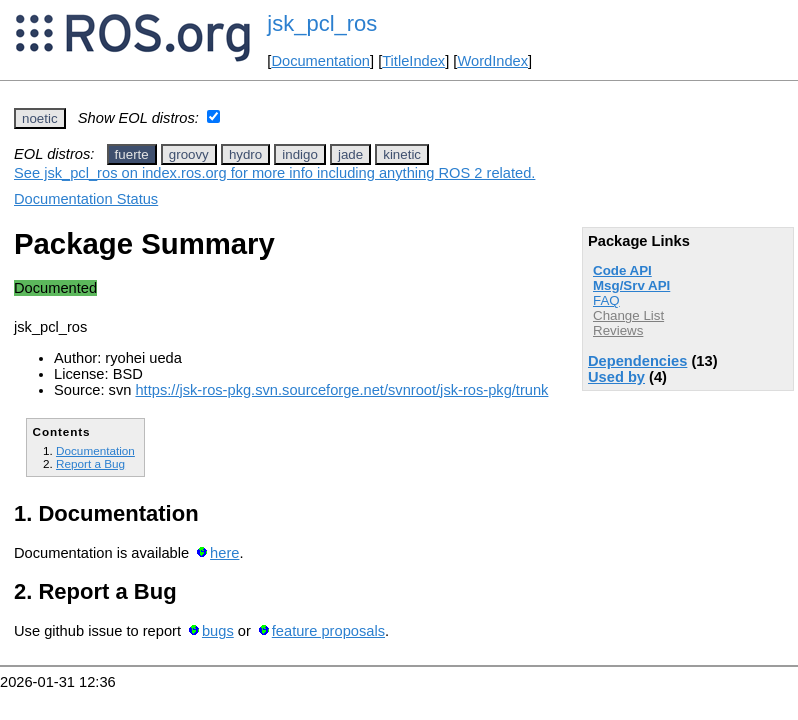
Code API (622, 270)
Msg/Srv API (631, 285)
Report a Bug (90, 463)
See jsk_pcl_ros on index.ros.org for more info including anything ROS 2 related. (274, 173)
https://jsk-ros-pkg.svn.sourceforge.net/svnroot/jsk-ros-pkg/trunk (341, 390)
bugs (218, 631)
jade (350, 154)
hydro (245, 154)
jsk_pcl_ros (322, 23)
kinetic (402, 154)
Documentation (320, 61)
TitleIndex (413, 61)
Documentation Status (86, 199)
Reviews (618, 330)
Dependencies (637, 361)
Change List (628, 315)
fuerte (132, 154)
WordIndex (492, 61)
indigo (300, 154)
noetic (40, 118)
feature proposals (328, 631)
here (224, 553)
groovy (189, 154)
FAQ (606, 300)
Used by (616, 377)
